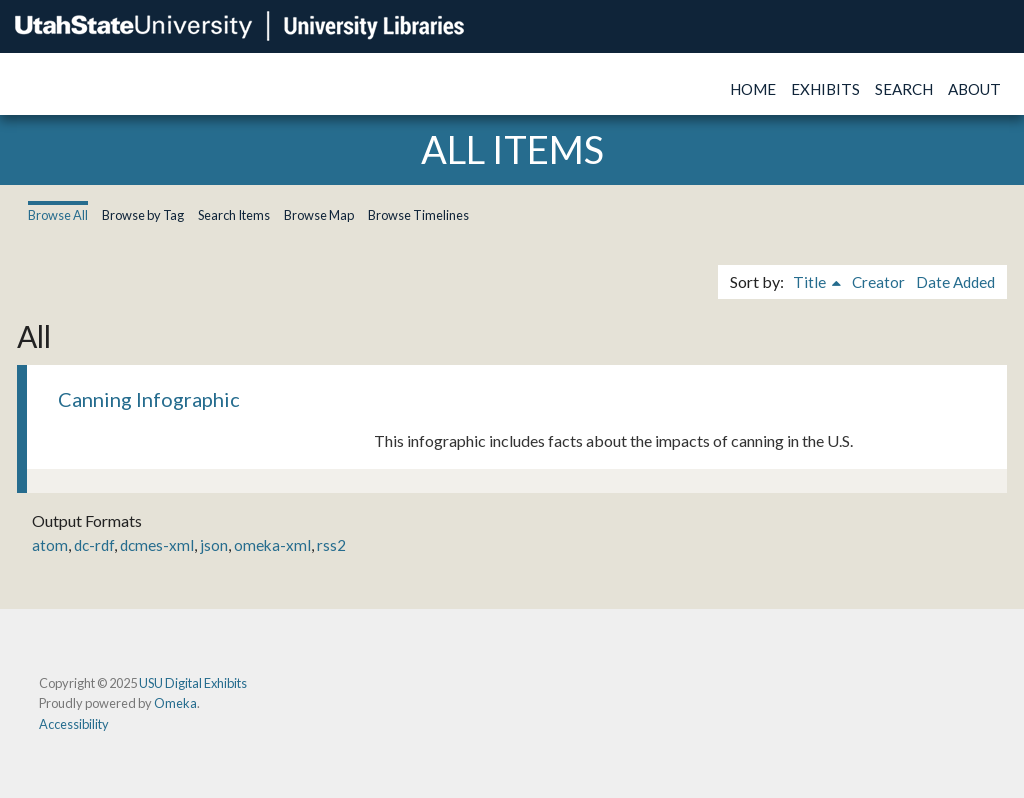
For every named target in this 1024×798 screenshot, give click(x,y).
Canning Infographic (149, 399)
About (974, 89)
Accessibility (74, 724)
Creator (878, 282)
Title (811, 282)
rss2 (331, 545)
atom (50, 545)
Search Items (234, 215)
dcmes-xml (157, 545)
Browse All (58, 215)
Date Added (955, 282)
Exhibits (825, 89)
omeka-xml (272, 545)
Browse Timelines (418, 215)
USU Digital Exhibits (193, 683)
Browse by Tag (143, 215)
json (214, 545)
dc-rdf (94, 545)
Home (753, 89)
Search (904, 89)
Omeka (175, 703)
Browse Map (319, 215)
